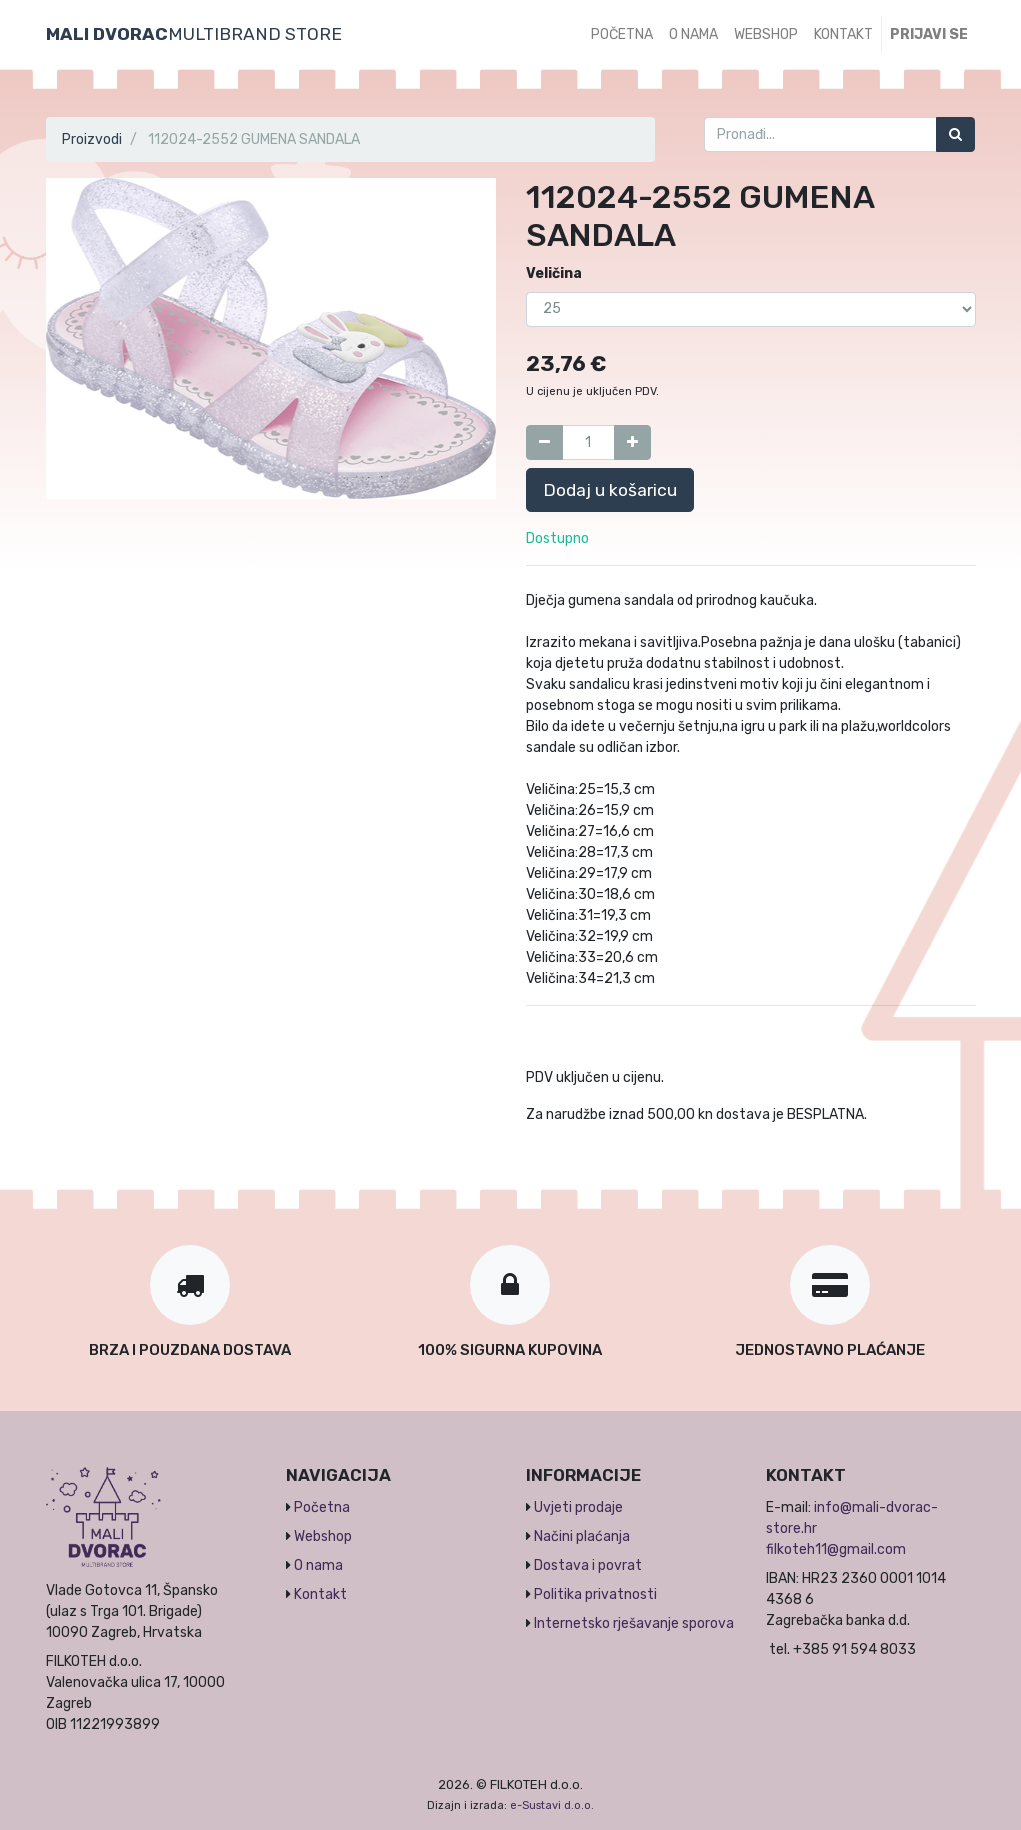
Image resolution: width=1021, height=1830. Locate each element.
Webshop (323, 1536)
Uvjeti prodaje (578, 1507)
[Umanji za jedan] (544, 442)
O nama (318, 1565)
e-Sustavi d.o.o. (552, 1805)
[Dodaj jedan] (632, 442)
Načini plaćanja (582, 1536)
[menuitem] (622, 34)
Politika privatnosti (595, 1594)
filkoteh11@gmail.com (836, 1549)
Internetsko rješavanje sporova (634, 1623)
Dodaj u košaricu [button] (610, 490)
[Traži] (955, 134)
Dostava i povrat (588, 1565)
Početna (322, 1507)
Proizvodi (92, 139)
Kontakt (320, 1594)
